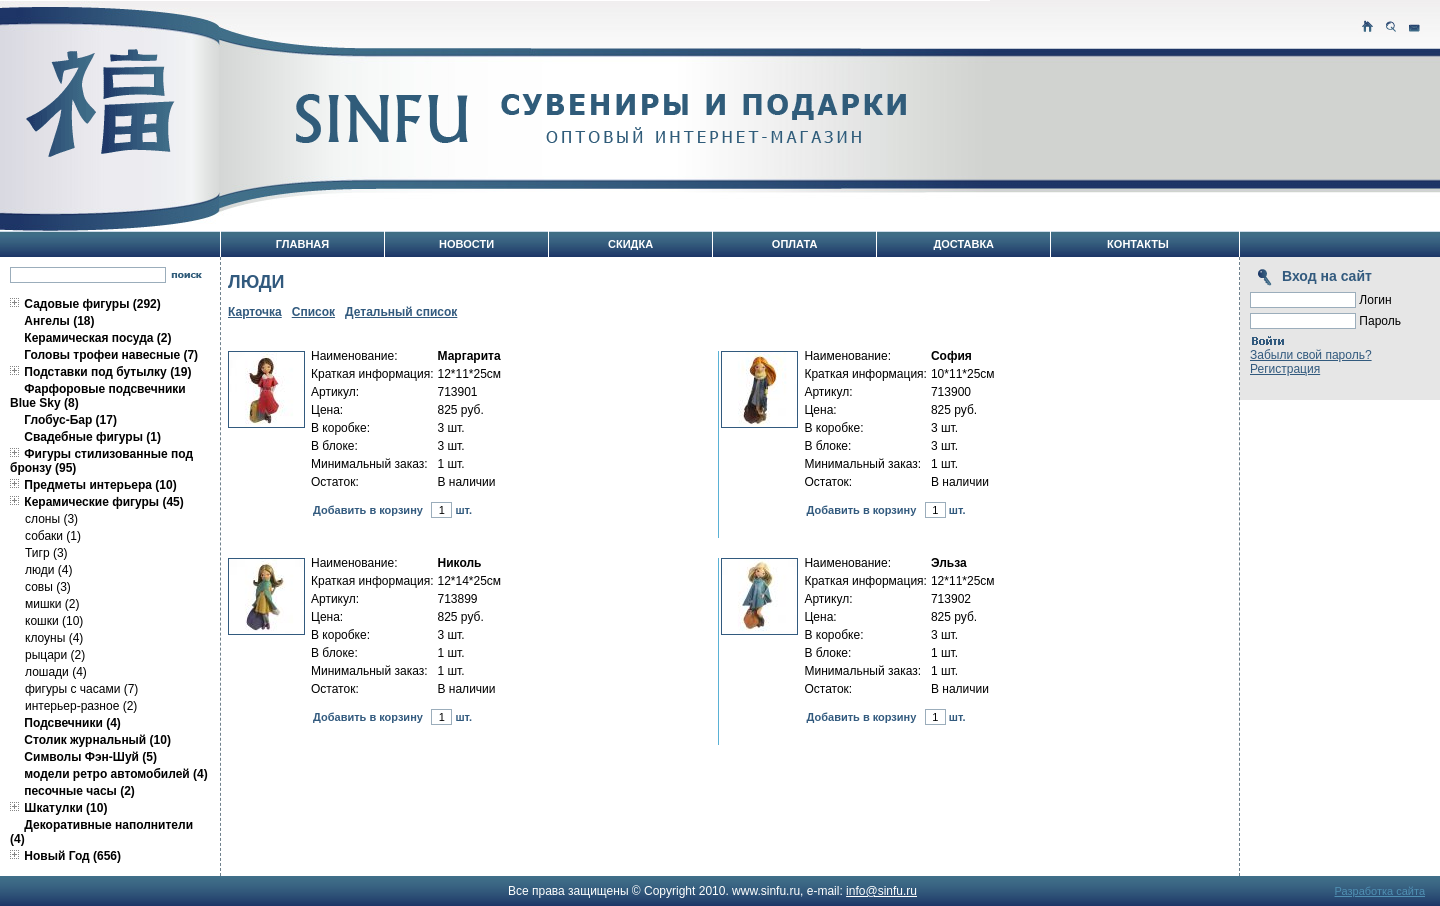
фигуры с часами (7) (81, 689)
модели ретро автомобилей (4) (115, 774)
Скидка (630, 244)
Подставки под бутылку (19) (107, 372)
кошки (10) (54, 621)
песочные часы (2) (79, 791)
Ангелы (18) (59, 321)
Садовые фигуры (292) (92, 304)
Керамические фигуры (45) (103, 502)
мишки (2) (52, 604)
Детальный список (401, 312)
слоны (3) (51, 519)
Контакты (1138, 244)
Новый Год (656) (72, 856)
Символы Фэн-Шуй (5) (90, 757)
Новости (466, 244)
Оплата (795, 244)
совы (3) (48, 587)
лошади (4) (56, 672)
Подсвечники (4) (72, 723)
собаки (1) (53, 536)
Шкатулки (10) (65, 808)
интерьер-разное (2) (81, 706)
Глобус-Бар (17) (70, 420)
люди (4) (48, 570)
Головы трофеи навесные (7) (111, 355)
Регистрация (1285, 369)
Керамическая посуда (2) (97, 338)
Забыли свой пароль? (1311, 355)
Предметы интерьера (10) (100, 485)
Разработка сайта (1380, 891)
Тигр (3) (46, 553)
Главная (302, 244)
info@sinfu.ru (881, 891)
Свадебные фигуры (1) (92, 437)
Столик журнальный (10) (97, 740)
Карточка (255, 312)
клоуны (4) (54, 638)
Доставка (963, 244)
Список (313, 312)
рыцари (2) (55, 655)
